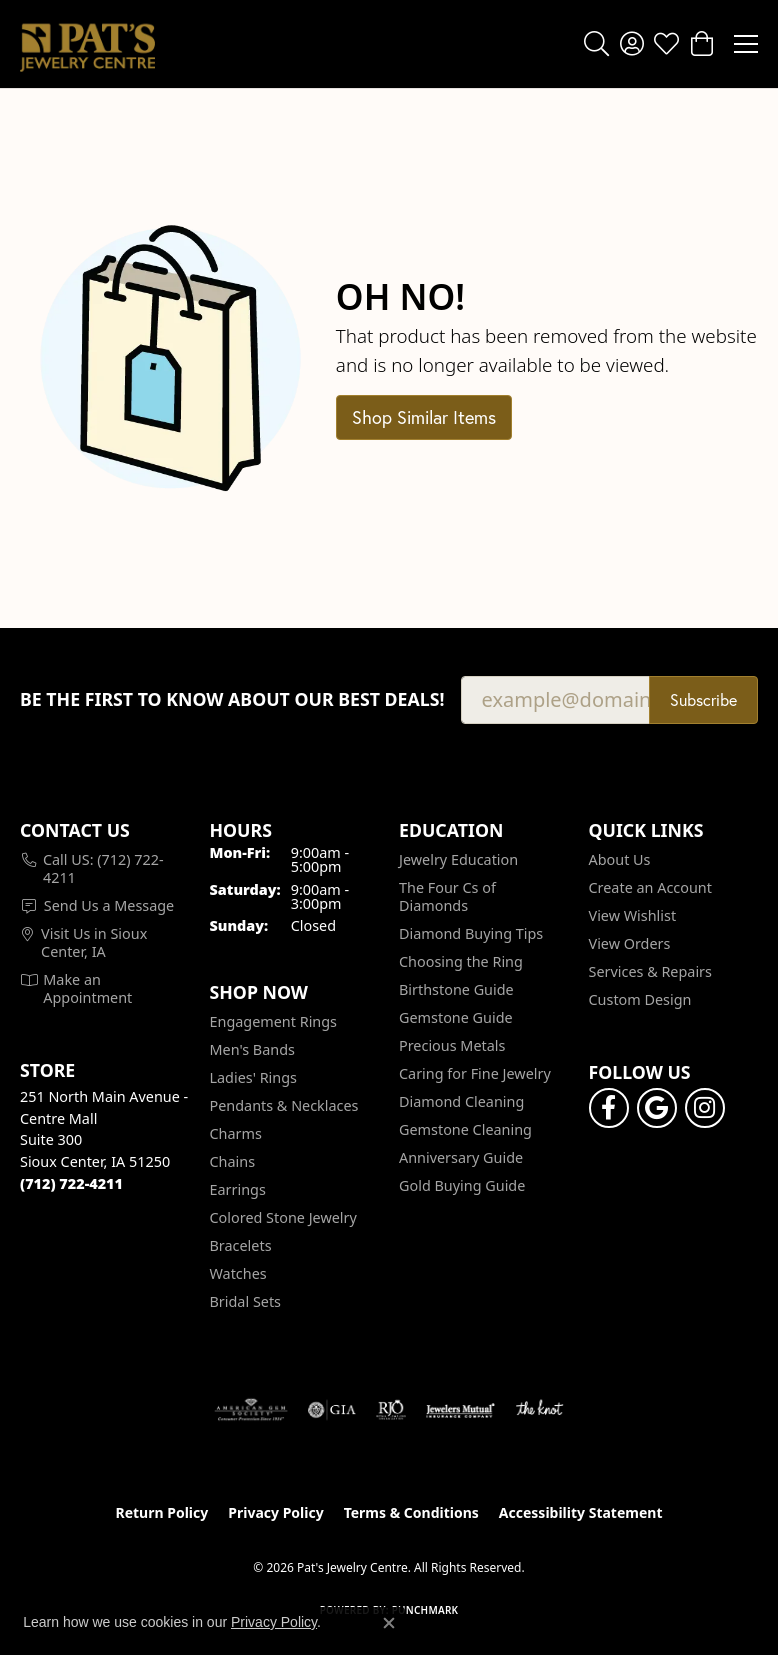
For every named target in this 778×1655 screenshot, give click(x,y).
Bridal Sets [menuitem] (246, 1301)
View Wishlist (633, 915)
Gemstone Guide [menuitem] (456, 1017)
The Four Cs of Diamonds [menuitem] (447, 896)
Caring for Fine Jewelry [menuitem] (475, 1073)
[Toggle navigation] (746, 44)
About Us (620, 859)
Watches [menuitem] (238, 1273)
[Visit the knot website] (539, 1410)
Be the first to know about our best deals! (232, 699)
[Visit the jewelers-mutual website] (460, 1410)
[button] (596, 44)
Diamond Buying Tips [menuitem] (471, 933)
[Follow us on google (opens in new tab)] (657, 1108)
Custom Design (640, 999)
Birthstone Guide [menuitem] (456, 989)
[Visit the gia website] (332, 1410)
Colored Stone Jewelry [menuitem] (283, 1217)
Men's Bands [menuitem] (252, 1049)
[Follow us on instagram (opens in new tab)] (705, 1108)
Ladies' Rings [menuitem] (253, 1077)
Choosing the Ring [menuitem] (461, 961)
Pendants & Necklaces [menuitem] (284, 1105)
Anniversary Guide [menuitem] (461, 1157)
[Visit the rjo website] (391, 1410)
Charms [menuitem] (236, 1133)
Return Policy (162, 1512)
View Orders (630, 943)
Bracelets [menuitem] (241, 1245)
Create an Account (650, 887)
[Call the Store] (71, 1183)
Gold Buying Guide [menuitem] (462, 1185)
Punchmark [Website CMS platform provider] (425, 1610)
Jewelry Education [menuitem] (458, 859)
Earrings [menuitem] (238, 1189)
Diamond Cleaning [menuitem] (461, 1101)
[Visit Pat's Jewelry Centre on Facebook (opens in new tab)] (609, 1108)
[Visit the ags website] (251, 1410)
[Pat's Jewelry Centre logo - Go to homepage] (87, 44)
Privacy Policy (275, 1512)
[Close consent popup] (389, 1623)
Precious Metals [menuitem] (452, 1045)
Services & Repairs (650, 971)
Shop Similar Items (424, 417)
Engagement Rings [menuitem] (274, 1021)
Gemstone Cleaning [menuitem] (465, 1129)
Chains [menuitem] (233, 1161)
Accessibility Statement (581, 1512)
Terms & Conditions (411, 1512)
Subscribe (703, 699)
